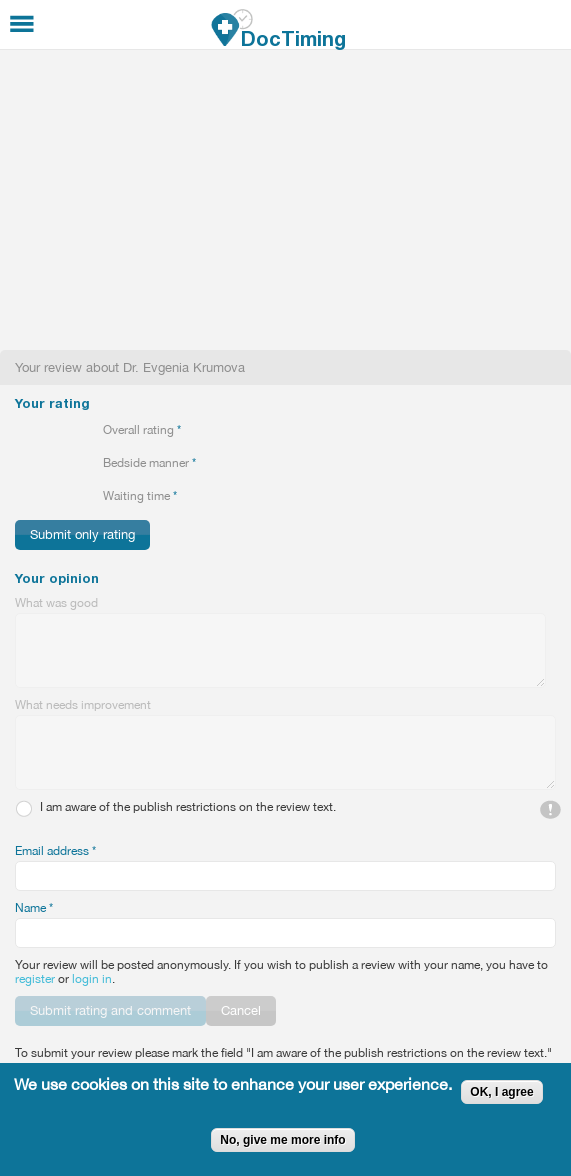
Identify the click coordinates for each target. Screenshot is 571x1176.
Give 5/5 (91, 430)
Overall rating (142, 430)
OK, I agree (501, 1092)
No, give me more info (282, 1140)
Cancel (241, 1010)
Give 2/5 (40, 430)
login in (92, 979)
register (35, 979)
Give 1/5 (23, 430)
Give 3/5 (57, 430)
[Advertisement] (285, 200)
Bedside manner (149, 463)
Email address (55, 851)
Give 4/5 (74, 430)
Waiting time (140, 496)
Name (34, 908)
